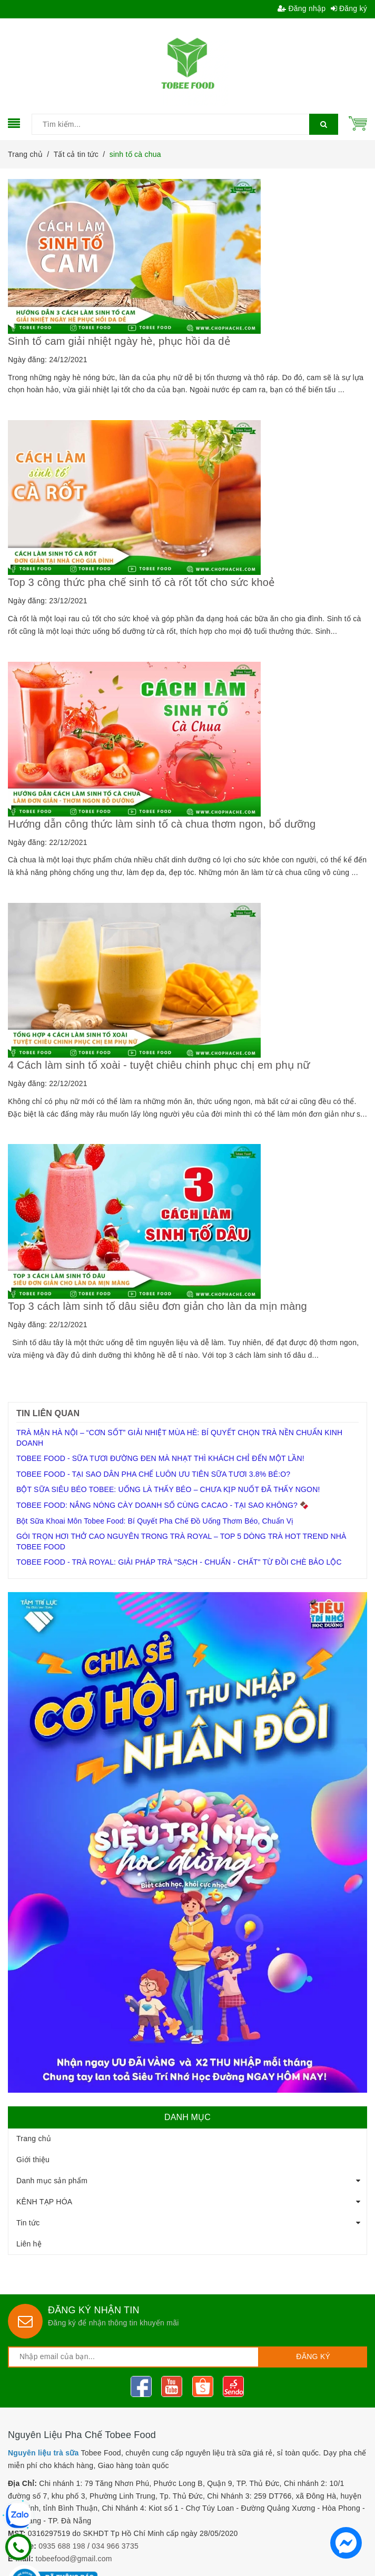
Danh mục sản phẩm (51, 2180)
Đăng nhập (301, 8)
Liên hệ (29, 2244)
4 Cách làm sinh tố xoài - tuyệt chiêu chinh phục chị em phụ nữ (160, 1065)
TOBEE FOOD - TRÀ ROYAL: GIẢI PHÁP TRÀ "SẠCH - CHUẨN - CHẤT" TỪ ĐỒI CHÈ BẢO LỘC (179, 1562)
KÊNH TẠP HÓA (44, 2201)
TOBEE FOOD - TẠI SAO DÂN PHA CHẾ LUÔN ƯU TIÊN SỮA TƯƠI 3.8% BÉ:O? (153, 1474)
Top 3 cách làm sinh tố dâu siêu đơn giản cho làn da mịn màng (157, 1306)
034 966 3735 (115, 2546)
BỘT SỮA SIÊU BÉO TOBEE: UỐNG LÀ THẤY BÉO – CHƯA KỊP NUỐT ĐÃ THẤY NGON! (168, 1489)
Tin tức (28, 2223)
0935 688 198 (61, 2546)
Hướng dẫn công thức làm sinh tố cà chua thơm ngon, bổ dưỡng (161, 824)
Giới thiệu (33, 2159)
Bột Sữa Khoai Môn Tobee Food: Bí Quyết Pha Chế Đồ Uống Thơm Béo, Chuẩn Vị (154, 1521)
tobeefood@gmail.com (74, 2558)
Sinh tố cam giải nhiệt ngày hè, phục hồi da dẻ (119, 341)
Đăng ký (349, 8)
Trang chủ (33, 2138)
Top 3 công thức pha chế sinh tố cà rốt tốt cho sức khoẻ (141, 582)
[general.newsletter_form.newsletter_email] (133, 2357)
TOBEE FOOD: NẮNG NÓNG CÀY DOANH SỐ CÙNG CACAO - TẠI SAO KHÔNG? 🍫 (162, 1505)
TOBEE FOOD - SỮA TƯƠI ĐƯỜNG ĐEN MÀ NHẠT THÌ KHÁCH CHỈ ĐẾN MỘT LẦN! (160, 1458)
